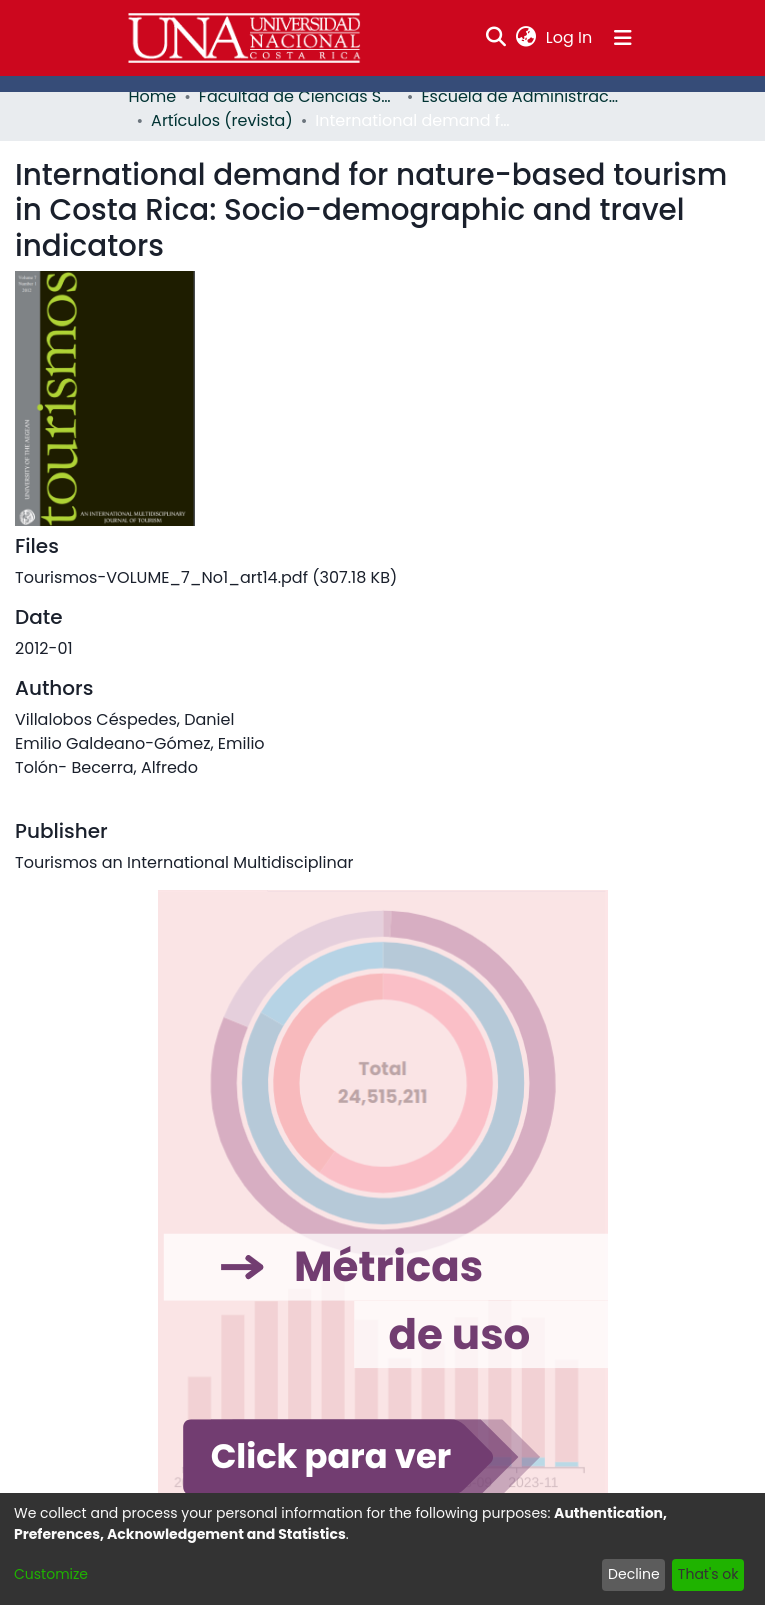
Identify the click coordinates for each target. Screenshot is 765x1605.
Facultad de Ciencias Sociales (299, 96)
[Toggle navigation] (623, 38)
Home (153, 96)
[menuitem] (525, 38)
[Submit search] (495, 38)
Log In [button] (570, 37)
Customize (51, 1574)
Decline (634, 1574)
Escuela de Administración (521, 96)
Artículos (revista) (222, 120)
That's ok (708, 1574)
